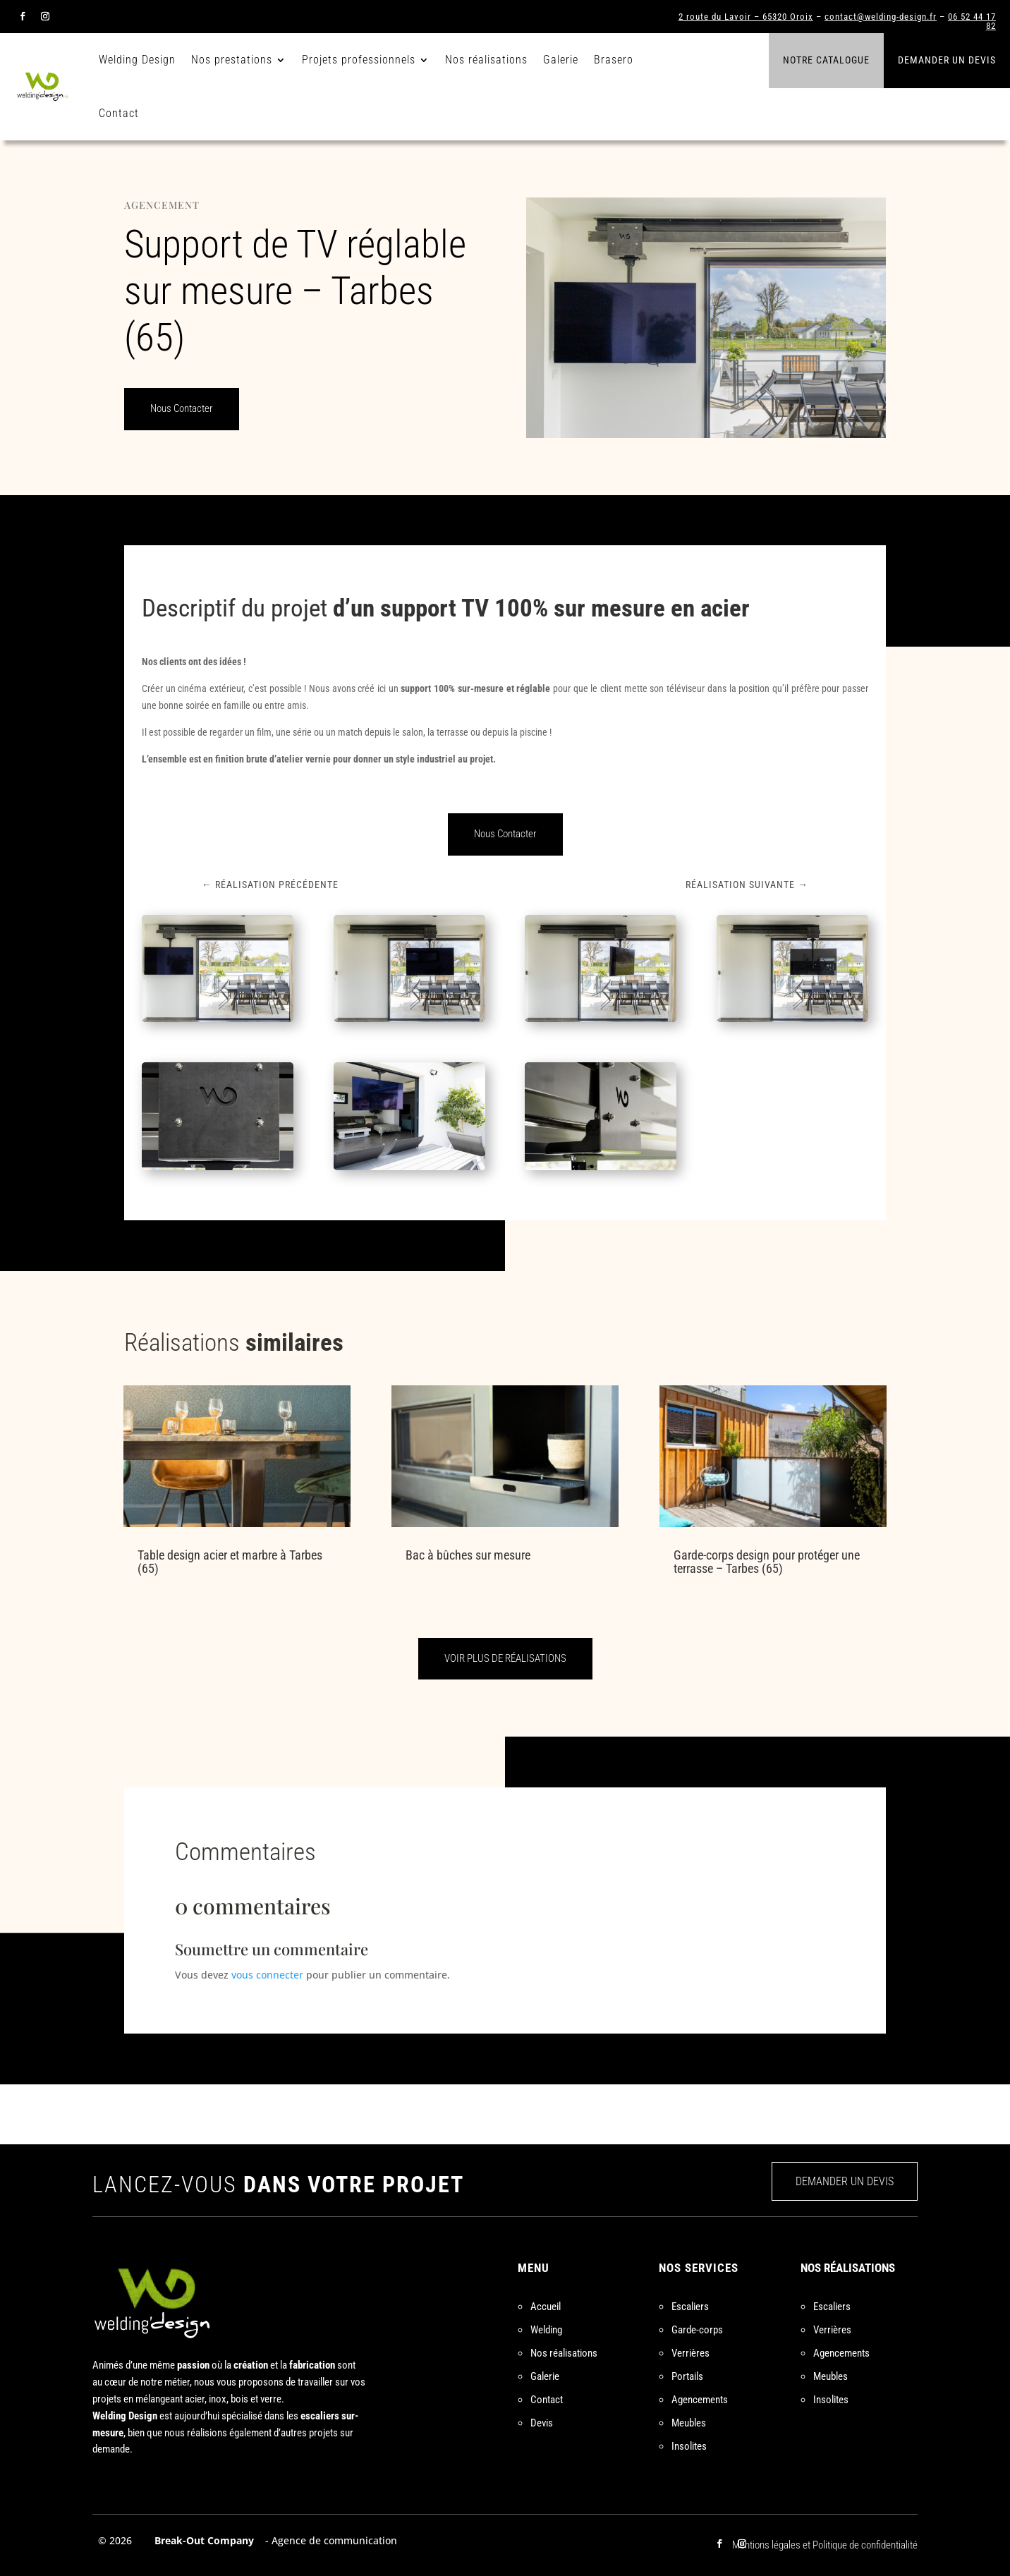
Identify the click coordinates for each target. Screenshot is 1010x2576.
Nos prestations (231, 59)
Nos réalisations (486, 59)
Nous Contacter (181, 408)
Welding (546, 2329)
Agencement (162, 205)
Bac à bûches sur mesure (468, 1555)
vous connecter (267, 1974)
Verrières (690, 2353)
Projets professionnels (358, 59)
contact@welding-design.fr (881, 16)
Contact (119, 113)
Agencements (699, 2399)
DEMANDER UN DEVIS (845, 2181)
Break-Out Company (201, 2540)
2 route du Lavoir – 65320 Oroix (746, 16)
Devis (541, 2423)
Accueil (545, 2306)
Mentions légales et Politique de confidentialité (825, 2545)
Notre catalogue (826, 60)
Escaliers (690, 2306)
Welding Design (137, 59)
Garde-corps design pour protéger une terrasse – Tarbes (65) (767, 1562)
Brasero (613, 59)
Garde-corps (697, 2329)
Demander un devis (947, 60)
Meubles (688, 2423)
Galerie (560, 59)
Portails (687, 2376)
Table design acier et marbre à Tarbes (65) (230, 1562)
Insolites (689, 2446)
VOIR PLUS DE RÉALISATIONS (505, 1658)
